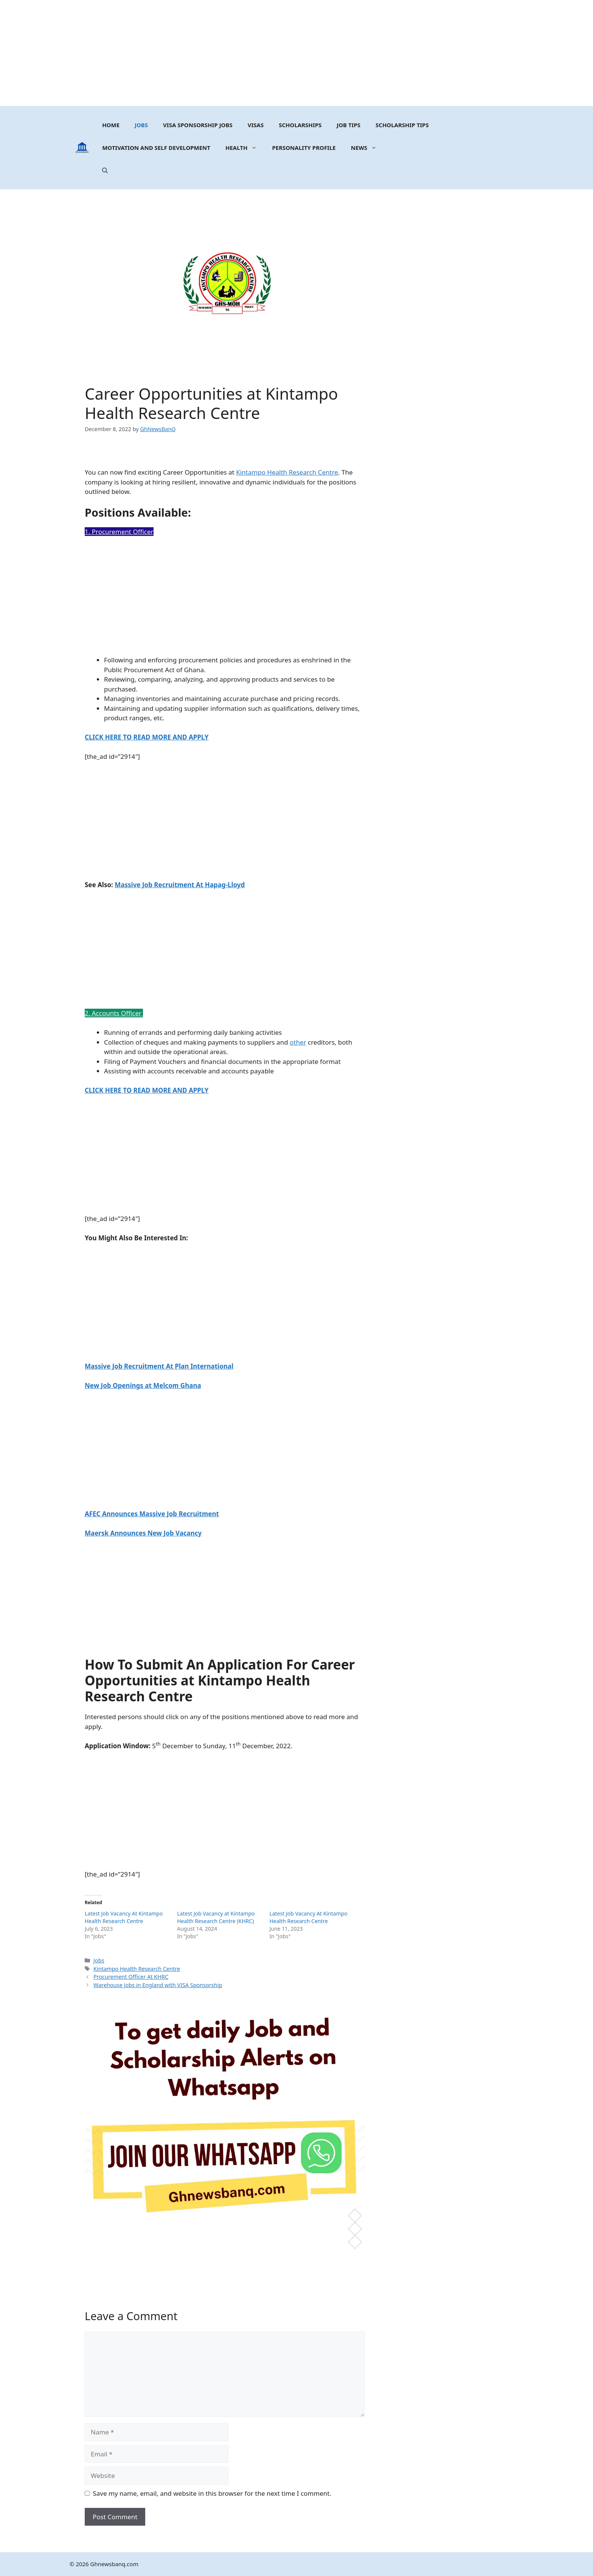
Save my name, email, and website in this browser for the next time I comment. (212, 2493)
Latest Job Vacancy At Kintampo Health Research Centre (124, 1917)
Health (244, 147)
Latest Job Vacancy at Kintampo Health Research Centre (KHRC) (216, 1917)
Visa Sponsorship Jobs (198, 125)
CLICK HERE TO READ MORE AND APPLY (146, 737)
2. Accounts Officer (114, 1013)
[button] (105, 170)
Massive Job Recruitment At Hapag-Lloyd (180, 884)
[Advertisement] (296, 53)
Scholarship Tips (402, 125)
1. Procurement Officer (119, 531)
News (367, 147)
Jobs (141, 125)
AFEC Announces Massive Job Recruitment (152, 1513)
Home (111, 125)
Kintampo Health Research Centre (287, 472)
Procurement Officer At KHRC (130, 1976)
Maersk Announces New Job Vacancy (143, 1533)
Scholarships (300, 125)
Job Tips (348, 125)
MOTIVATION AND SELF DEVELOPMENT (156, 147)
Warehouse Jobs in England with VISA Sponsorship (157, 1985)
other (298, 1042)
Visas (256, 125)
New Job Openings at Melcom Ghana (143, 1385)
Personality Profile (303, 147)
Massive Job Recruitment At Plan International (159, 1366)
